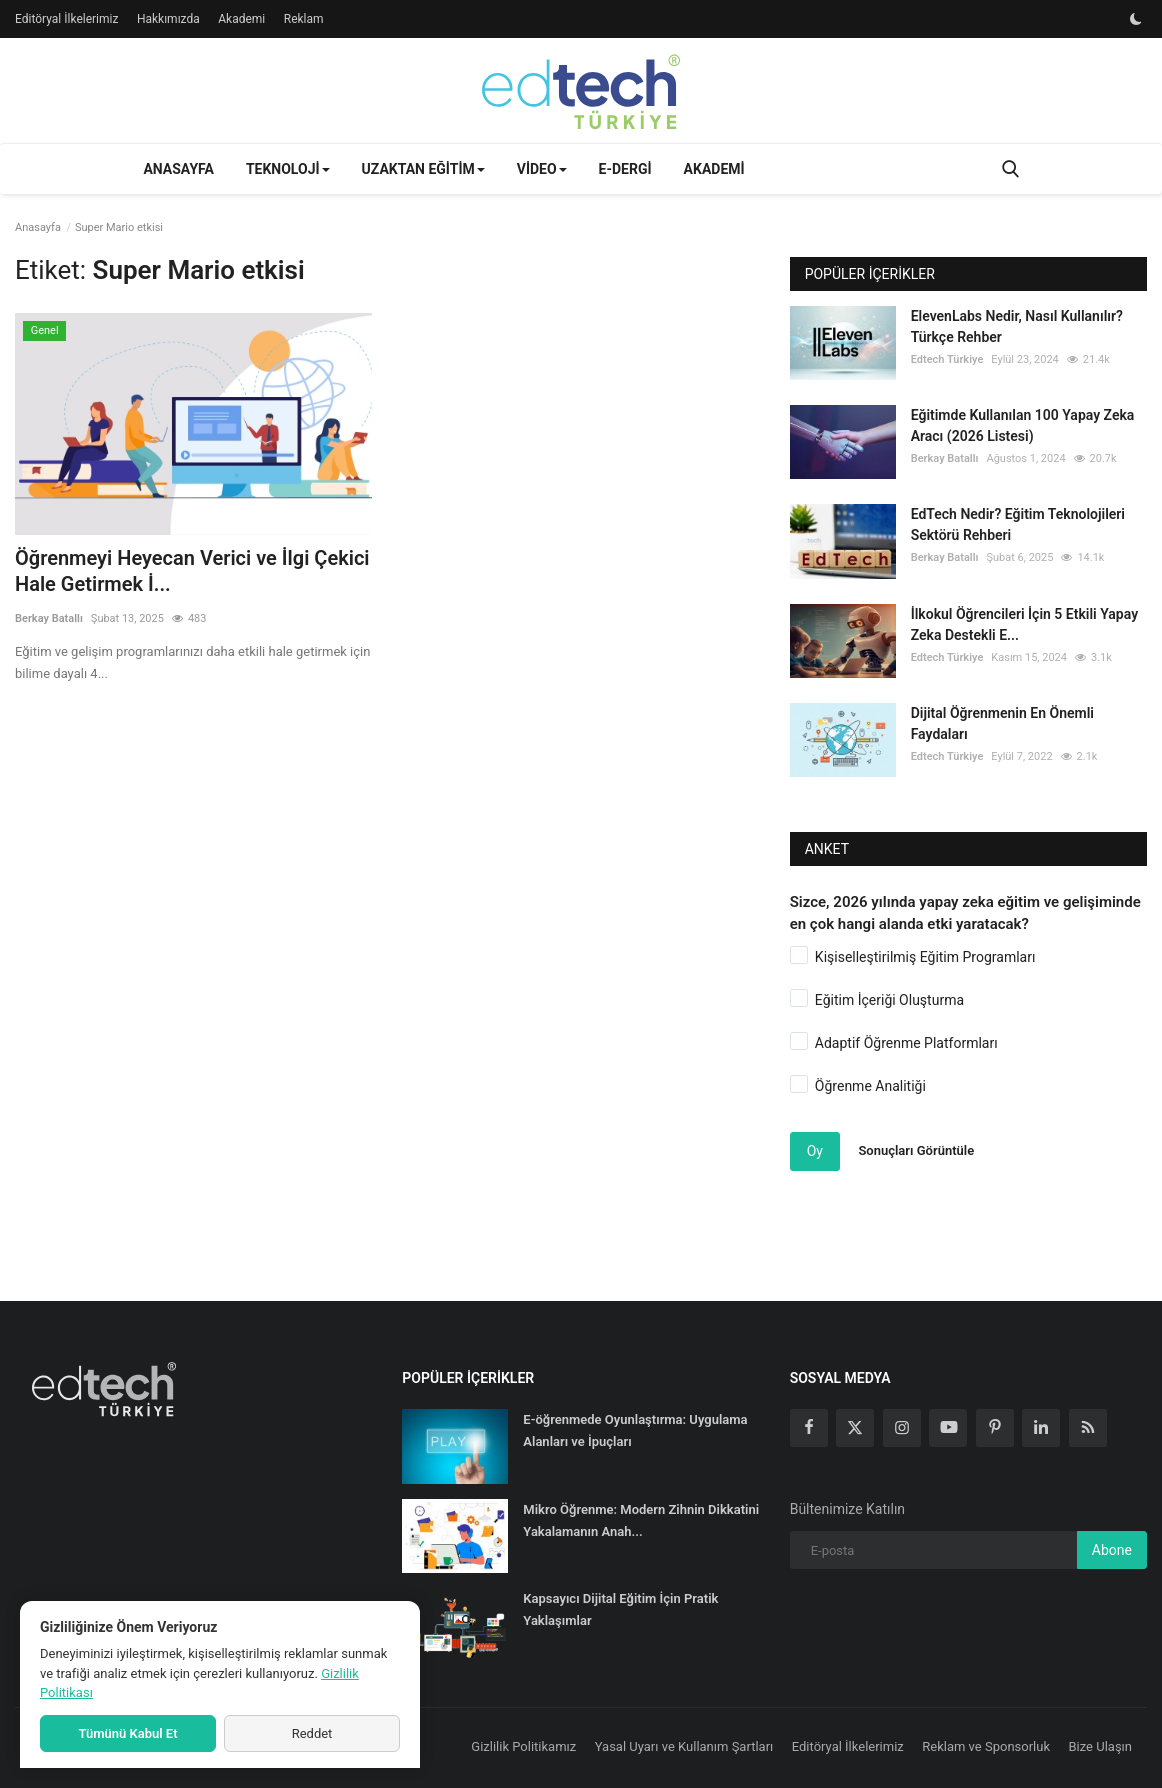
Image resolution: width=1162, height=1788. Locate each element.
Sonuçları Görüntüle (916, 1150)
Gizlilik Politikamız (523, 1746)
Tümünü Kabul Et (127, 1733)
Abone (1112, 1550)
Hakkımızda (168, 19)
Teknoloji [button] (288, 169)
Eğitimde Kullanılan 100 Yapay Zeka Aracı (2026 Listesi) (1023, 425)
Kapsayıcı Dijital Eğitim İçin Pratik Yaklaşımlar (620, 1609)
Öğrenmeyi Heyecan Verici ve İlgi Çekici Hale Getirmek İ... (192, 571)
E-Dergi (625, 169)
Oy (815, 1151)
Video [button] (542, 169)
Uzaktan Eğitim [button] (423, 169)
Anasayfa (178, 169)
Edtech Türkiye (947, 359)
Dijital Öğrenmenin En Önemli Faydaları (1002, 723)
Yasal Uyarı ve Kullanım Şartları (684, 1746)
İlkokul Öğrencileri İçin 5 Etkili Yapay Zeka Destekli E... (1024, 624)
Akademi (241, 19)
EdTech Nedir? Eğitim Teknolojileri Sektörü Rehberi (1018, 524)
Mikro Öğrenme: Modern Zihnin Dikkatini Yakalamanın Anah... (641, 1520)
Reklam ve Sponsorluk (986, 1746)
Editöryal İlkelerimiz (66, 19)
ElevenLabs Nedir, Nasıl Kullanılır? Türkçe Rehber (1017, 326)
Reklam (304, 19)
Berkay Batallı (49, 618)
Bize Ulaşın (1101, 1746)
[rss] (1088, 1428)
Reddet (312, 1733)
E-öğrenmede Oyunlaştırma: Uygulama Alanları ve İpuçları (635, 1430)
